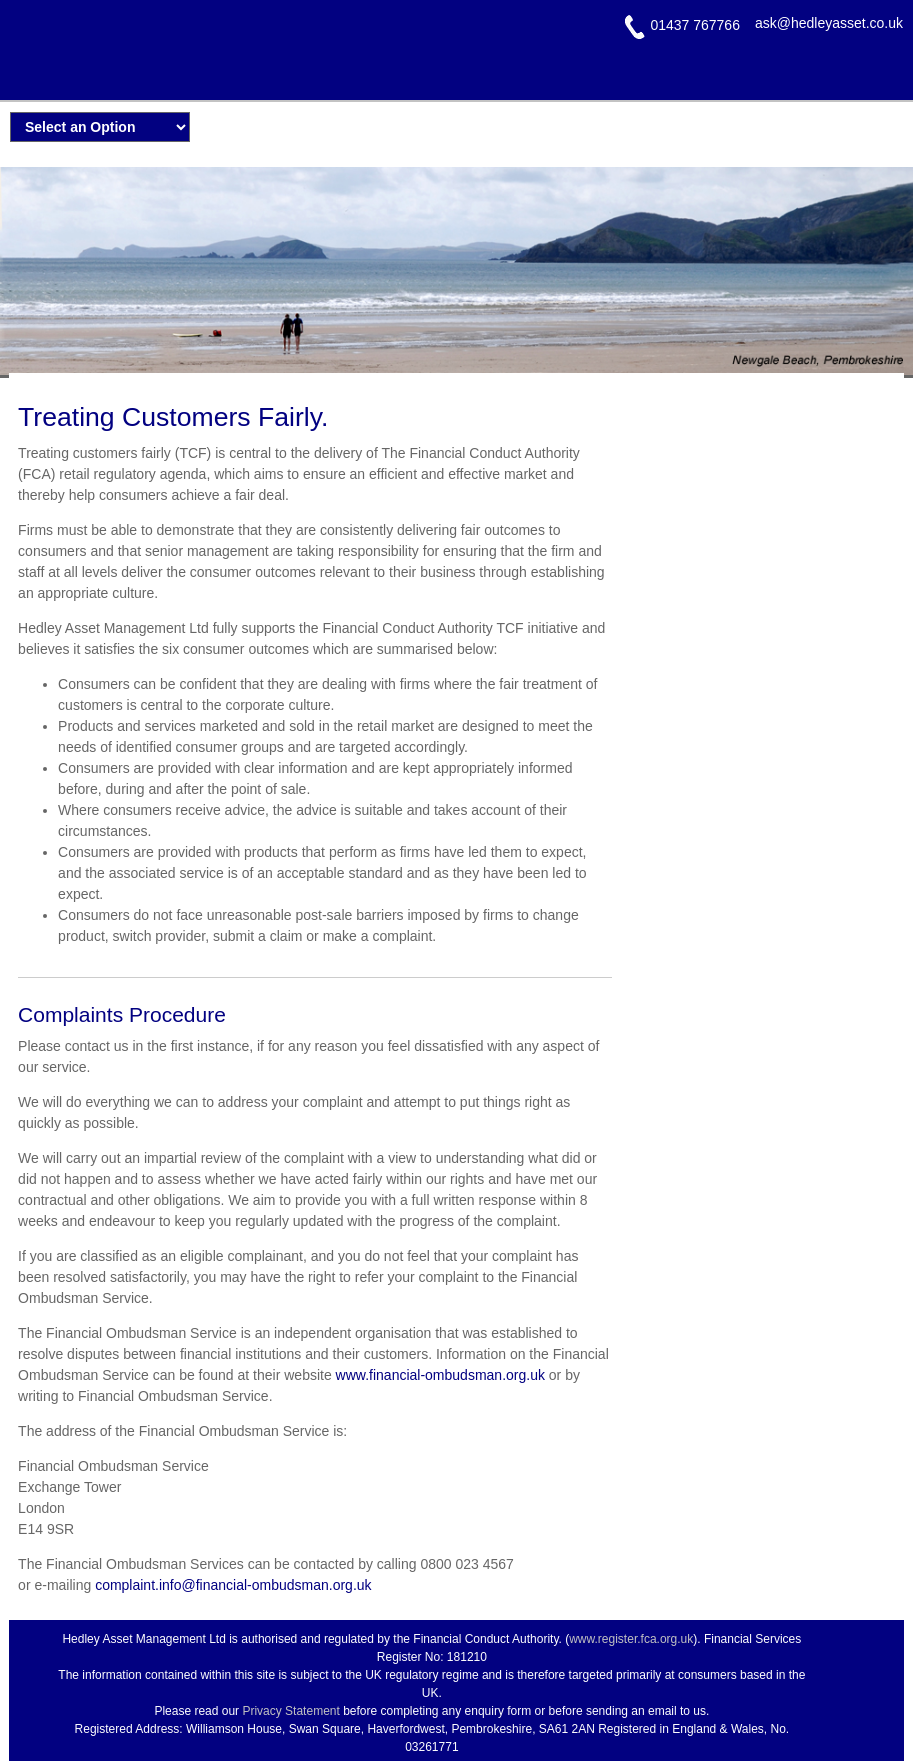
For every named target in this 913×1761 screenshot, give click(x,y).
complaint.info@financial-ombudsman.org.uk (233, 1585)
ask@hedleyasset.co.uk (829, 23)
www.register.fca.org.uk (631, 1639)
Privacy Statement (290, 1711)
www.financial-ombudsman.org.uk (440, 1375)
